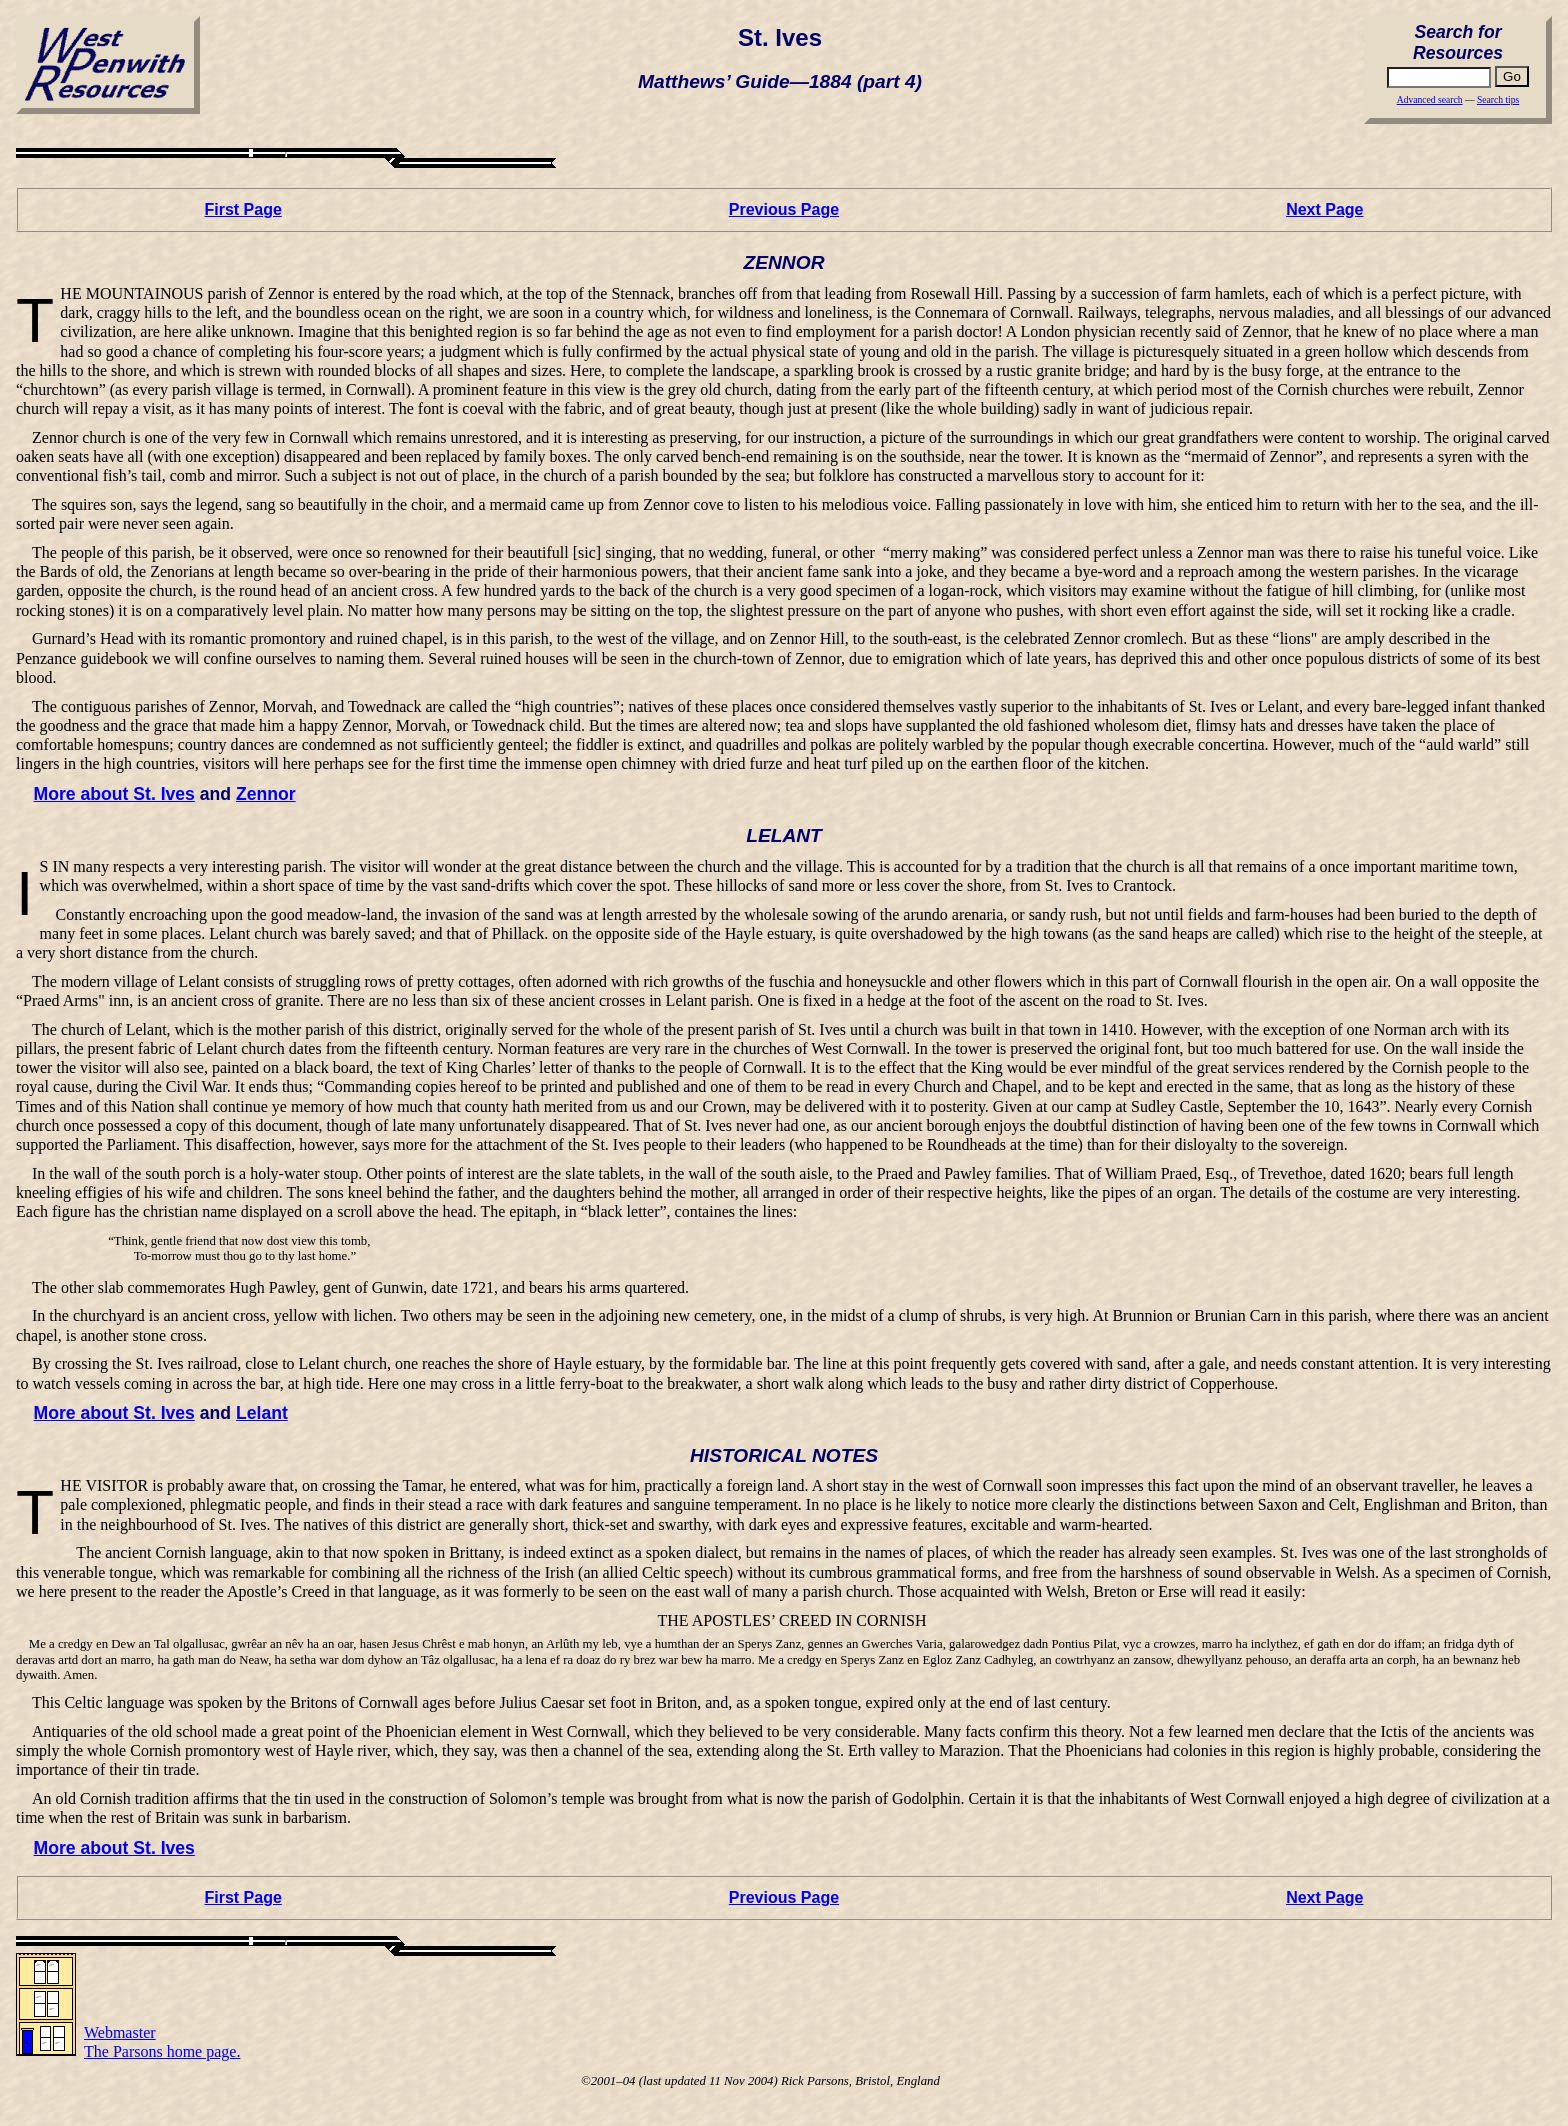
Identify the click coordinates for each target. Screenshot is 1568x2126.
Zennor (266, 794)
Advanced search (1430, 99)
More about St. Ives (114, 794)
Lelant (262, 1413)
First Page (242, 209)
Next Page (1324, 209)
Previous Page (784, 209)
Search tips (1498, 99)
